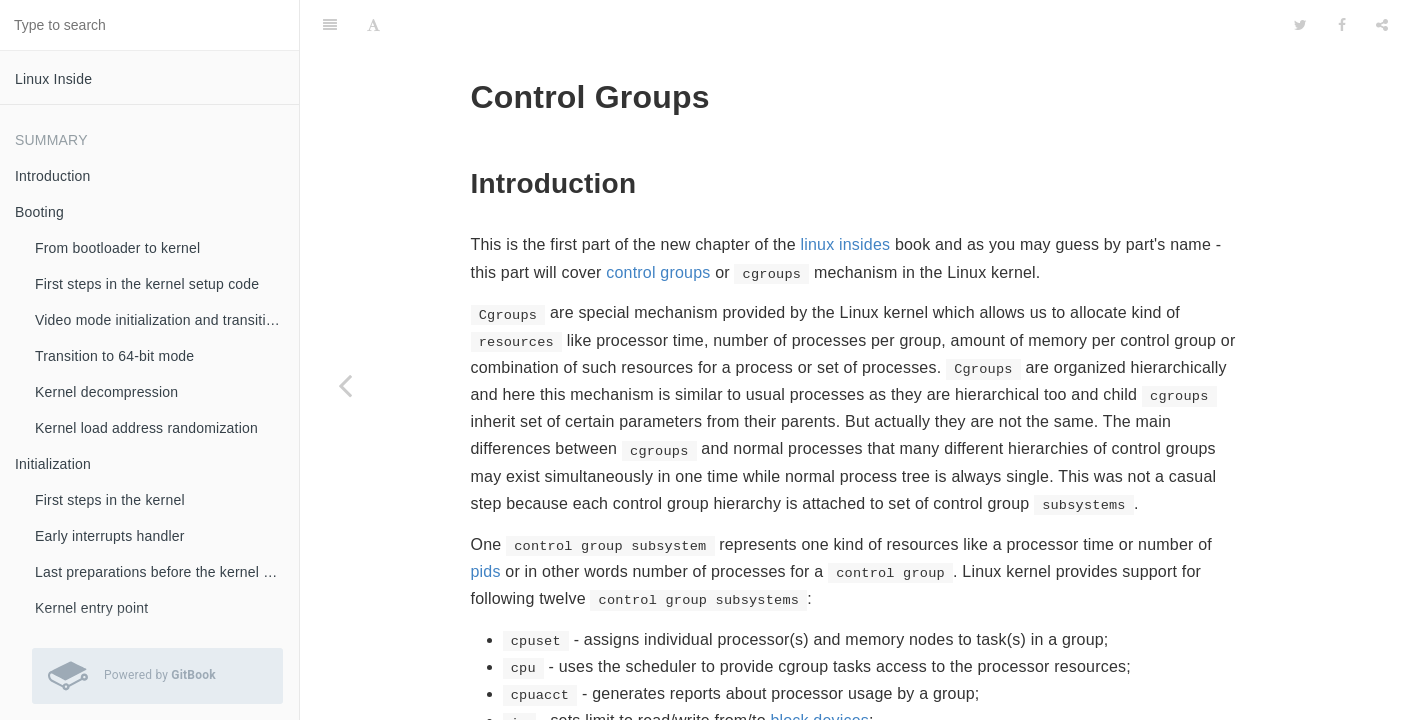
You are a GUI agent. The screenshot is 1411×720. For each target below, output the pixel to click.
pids (486, 521)
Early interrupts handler (110, 536)
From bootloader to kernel (117, 248)
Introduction (53, 176)
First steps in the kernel (110, 500)
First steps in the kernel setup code (147, 284)
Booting (39, 212)
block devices (819, 670)
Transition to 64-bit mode (114, 356)
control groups (658, 222)
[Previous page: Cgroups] (345, 385)
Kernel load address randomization (146, 428)
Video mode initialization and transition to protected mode (167, 320)
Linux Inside (53, 79)
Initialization (53, 464)
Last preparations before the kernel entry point (167, 572)
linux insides (845, 194)
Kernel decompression (106, 392)
